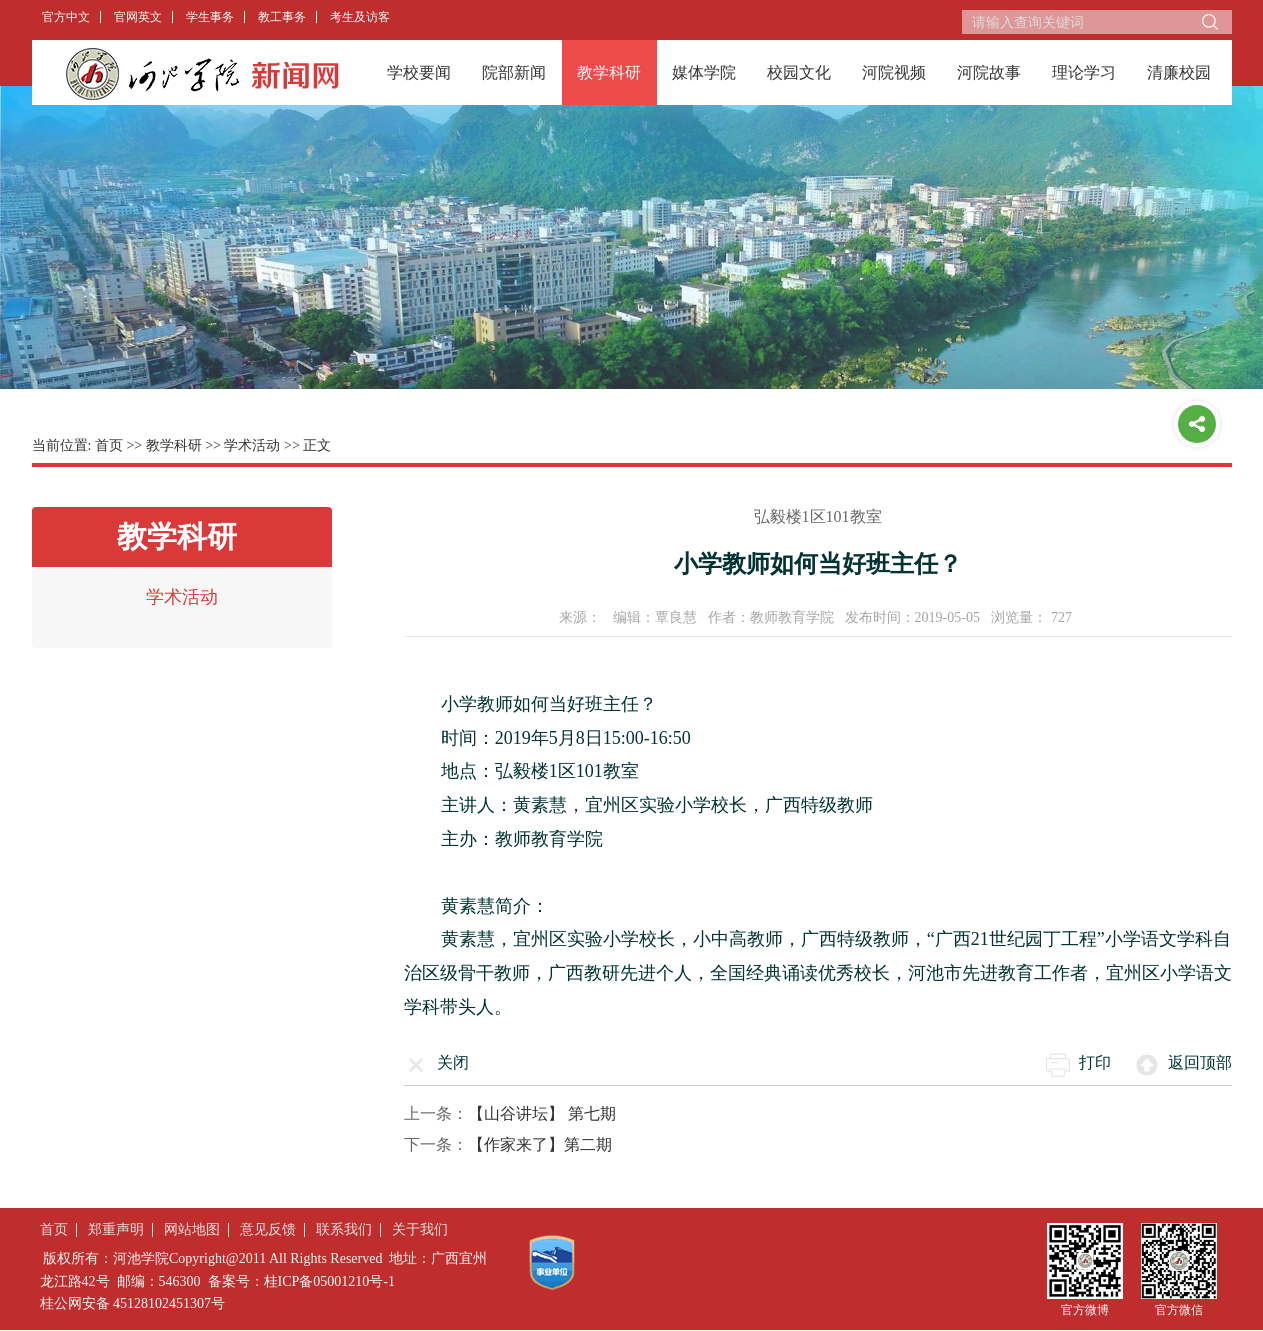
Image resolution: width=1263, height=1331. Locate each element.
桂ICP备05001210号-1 (329, 1281)
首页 (109, 445)
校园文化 (799, 72)
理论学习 (1084, 72)
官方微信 (1179, 1309)
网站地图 (192, 1229)
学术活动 (252, 445)
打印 (1095, 1062)
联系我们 (344, 1229)
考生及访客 (360, 17)
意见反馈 (268, 1229)
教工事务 (282, 17)
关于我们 (420, 1229)
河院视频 (894, 72)
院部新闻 (514, 72)
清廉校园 (1179, 72)
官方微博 (1085, 1309)
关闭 (453, 1062)
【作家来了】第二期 (540, 1144)
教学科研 (609, 72)
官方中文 (66, 17)
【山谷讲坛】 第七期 (542, 1113)
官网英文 (138, 17)
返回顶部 (1200, 1062)
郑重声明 (116, 1229)
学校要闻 (419, 72)
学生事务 (210, 17)
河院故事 (989, 72)
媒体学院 (704, 72)
